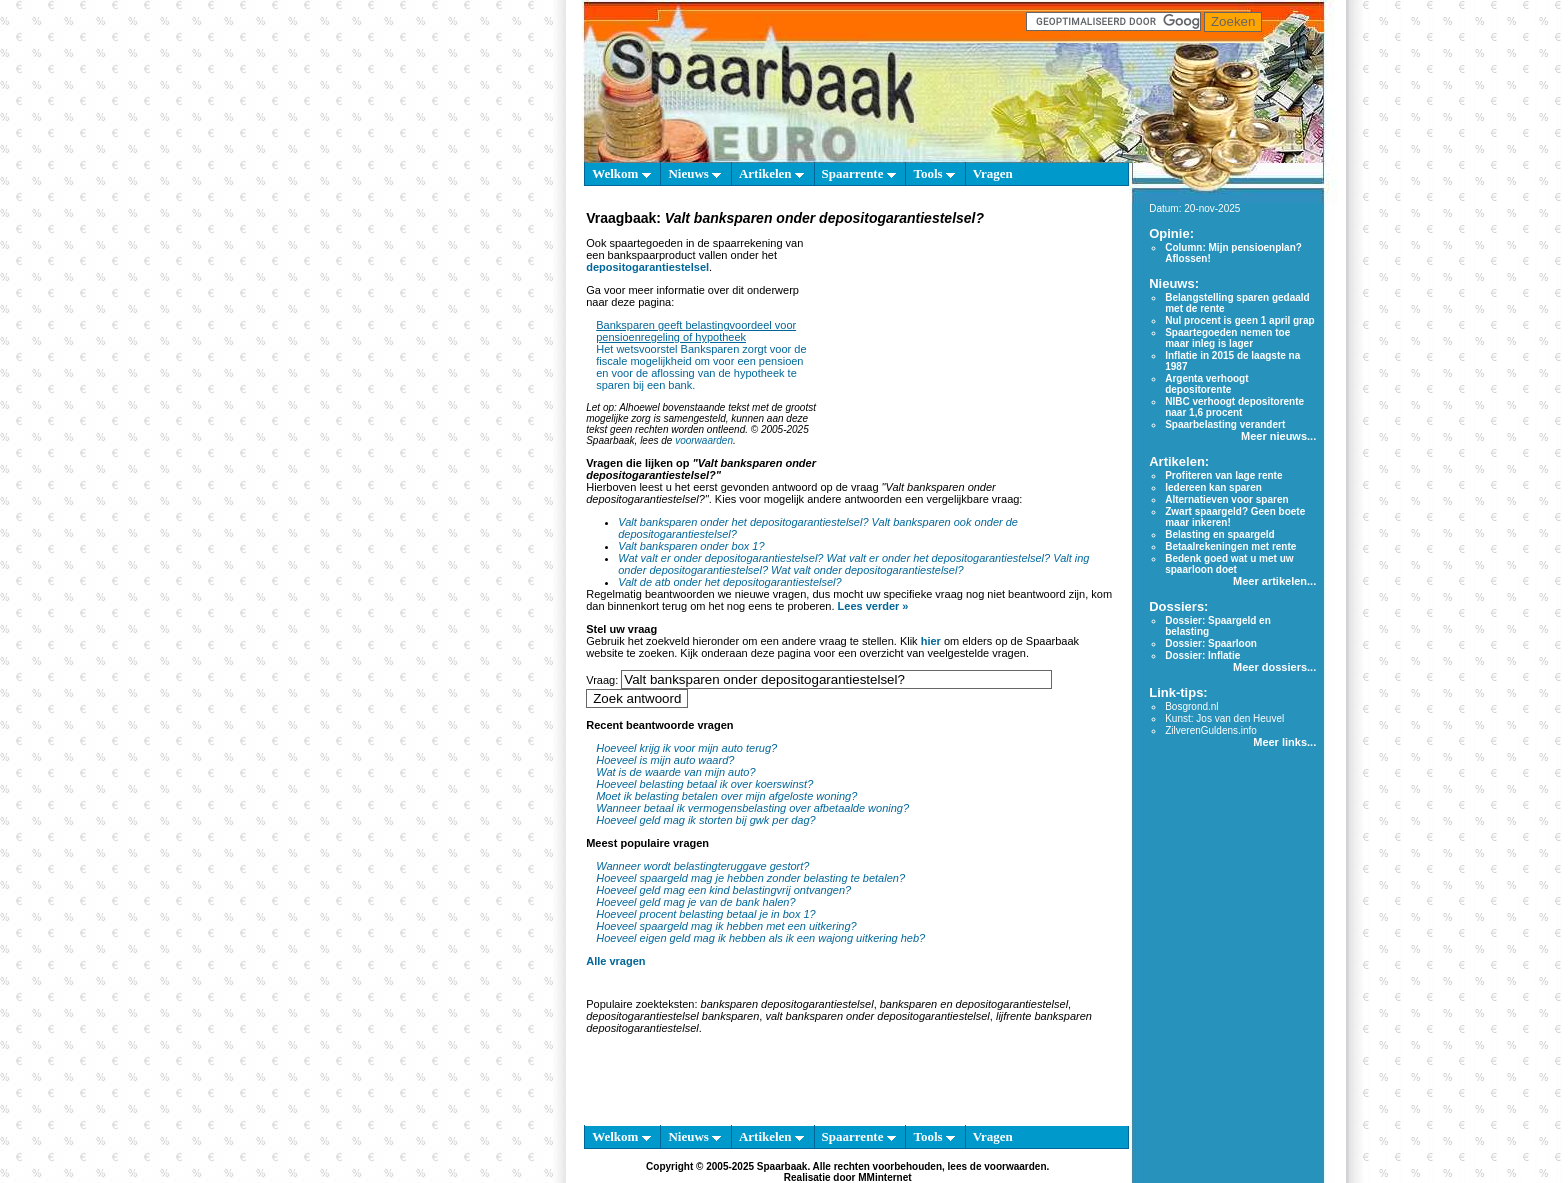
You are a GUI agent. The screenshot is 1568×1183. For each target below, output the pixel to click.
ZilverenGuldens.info (1211, 730)
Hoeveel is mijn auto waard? (665, 760)
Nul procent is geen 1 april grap (1239, 320)
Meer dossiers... (1274, 667)
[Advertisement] (969, 354)
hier (931, 641)
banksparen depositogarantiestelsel (787, 1004)
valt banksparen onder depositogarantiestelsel (877, 1016)
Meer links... (1284, 742)
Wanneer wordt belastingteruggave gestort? (702, 866)
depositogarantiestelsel (647, 267)
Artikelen (771, 173)
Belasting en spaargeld (1219, 534)
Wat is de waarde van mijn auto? (675, 772)
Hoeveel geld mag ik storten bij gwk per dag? (706, 820)
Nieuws (694, 173)
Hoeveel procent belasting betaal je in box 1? (706, 914)
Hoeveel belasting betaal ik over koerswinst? (704, 784)
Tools (933, 173)
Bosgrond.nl (1191, 706)
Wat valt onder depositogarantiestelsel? (867, 570)
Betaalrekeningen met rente (1230, 546)
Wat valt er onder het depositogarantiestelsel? (939, 558)
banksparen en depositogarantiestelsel (974, 1004)
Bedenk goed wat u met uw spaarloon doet (1229, 564)
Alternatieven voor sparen (1226, 499)
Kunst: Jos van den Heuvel (1224, 718)
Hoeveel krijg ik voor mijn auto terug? (686, 748)
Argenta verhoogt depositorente (1206, 384)
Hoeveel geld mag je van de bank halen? (695, 902)
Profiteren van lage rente (1223, 475)
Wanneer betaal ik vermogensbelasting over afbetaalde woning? (752, 808)
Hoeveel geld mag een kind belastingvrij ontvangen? (723, 890)
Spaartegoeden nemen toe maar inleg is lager (1227, 338)
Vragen (993, 173)
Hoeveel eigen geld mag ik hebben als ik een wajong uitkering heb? (760, 938)
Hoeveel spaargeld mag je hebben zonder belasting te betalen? (750, 878)
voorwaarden (704, 440)
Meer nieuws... (1278, 436)
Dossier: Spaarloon (1211, 643)
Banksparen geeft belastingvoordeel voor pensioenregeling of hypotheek (696, 331)
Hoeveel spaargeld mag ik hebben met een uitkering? (726, 926)
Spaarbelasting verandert (1225, 424)
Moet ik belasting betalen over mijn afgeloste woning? (726, 796)
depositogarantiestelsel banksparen (672, 1016)
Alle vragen (615, 961)
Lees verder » (873, 606)
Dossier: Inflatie (1202, 655)
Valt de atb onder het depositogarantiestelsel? (729, 582)
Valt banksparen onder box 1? (691, 546)
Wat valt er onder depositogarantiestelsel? (720, 558)
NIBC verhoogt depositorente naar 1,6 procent (1234, 407)
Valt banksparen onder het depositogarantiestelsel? (743, 522)
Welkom (621, 173)
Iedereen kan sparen (1213, 487)
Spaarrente (859, 173)
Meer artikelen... (1274, 581)
